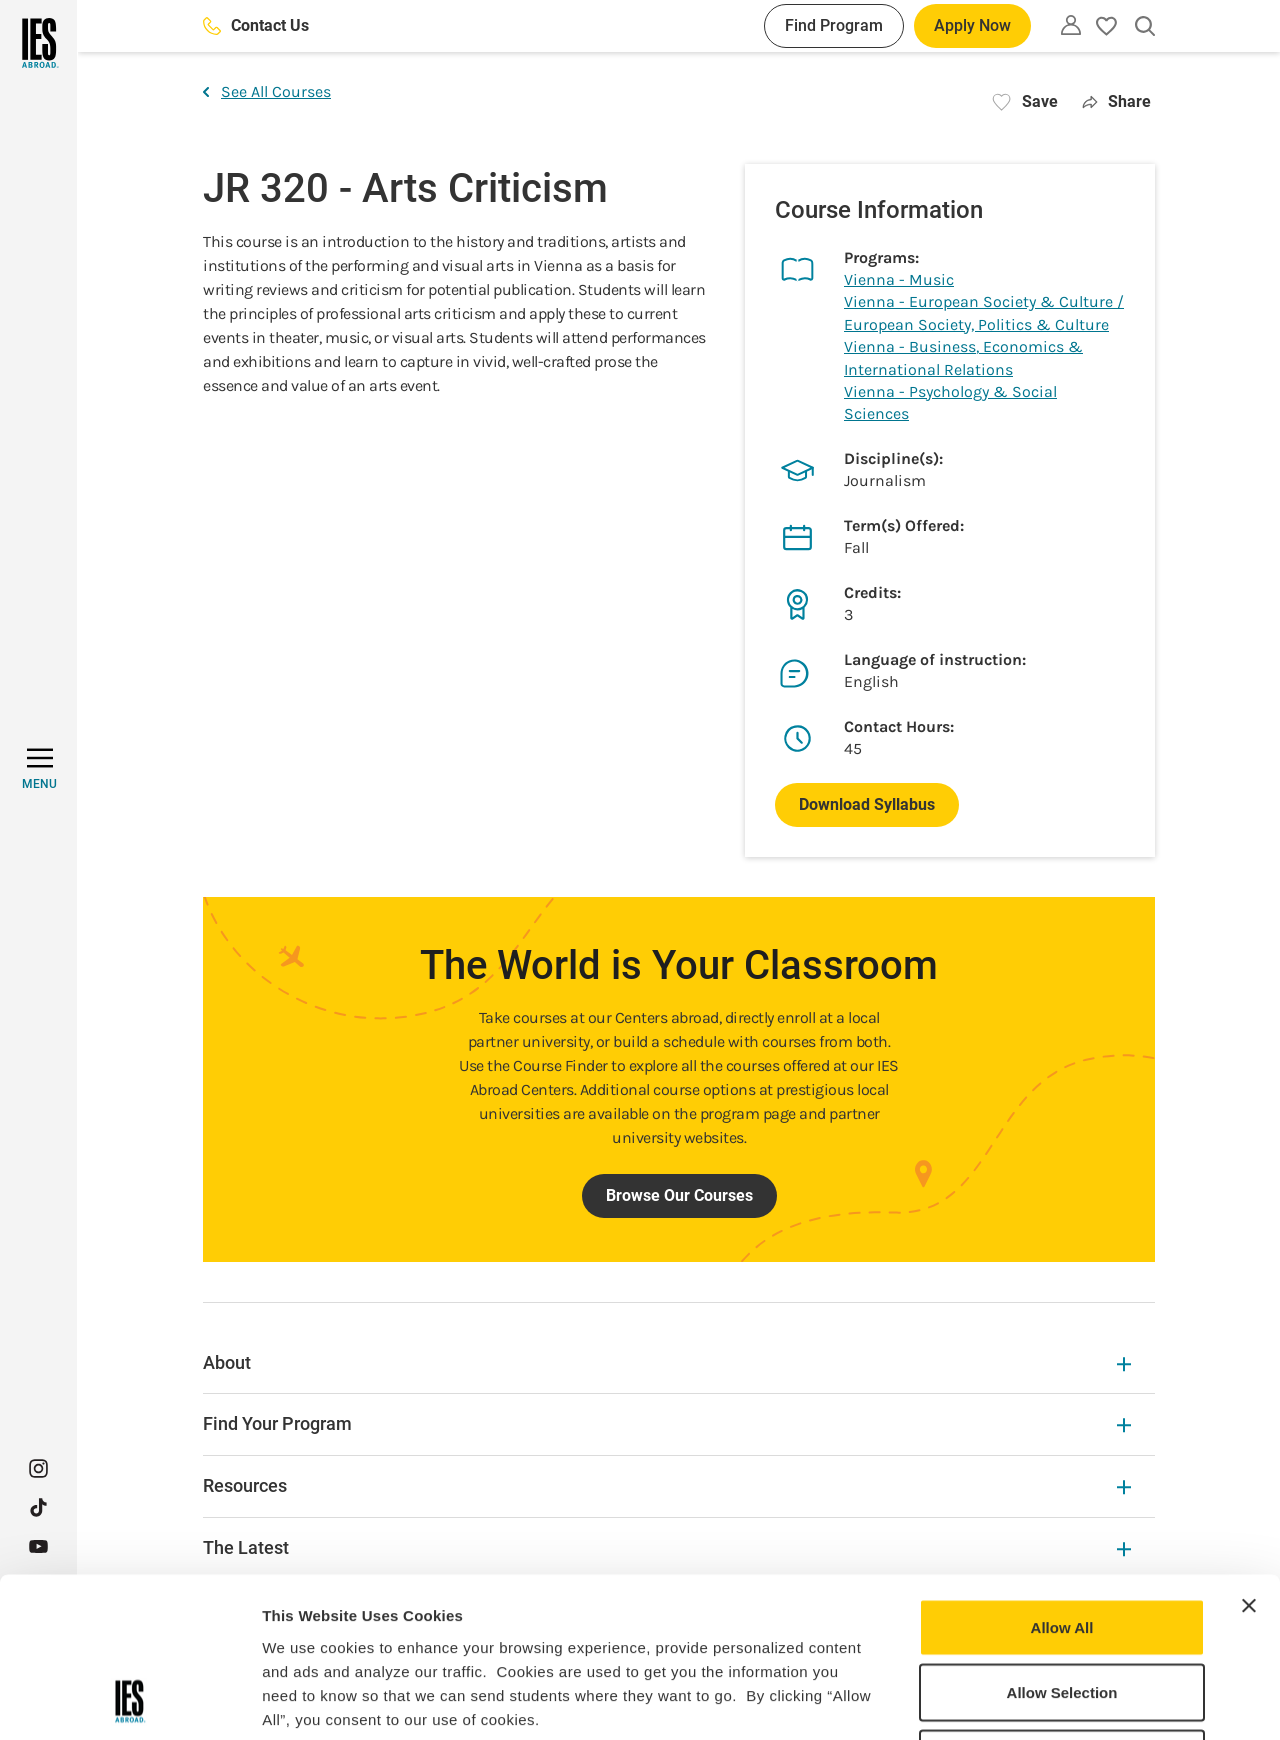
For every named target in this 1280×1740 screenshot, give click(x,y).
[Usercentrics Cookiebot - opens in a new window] (129, 1701)
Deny (1062, 1608)
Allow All (1062, 1477)
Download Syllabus (867, 804)
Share (1116, 101)
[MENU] (39, 769)
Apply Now (972, 25)
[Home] (38, 43)
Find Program (834, 25)
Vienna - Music (899, 279)
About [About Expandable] (667, 1362)
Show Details (1050, 1700)
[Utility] (1071, 25)
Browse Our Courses (679, 1195)
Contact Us (256, 25)
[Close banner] (1249, 1456)
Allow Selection (1062, 1543)
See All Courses (267, 91)
